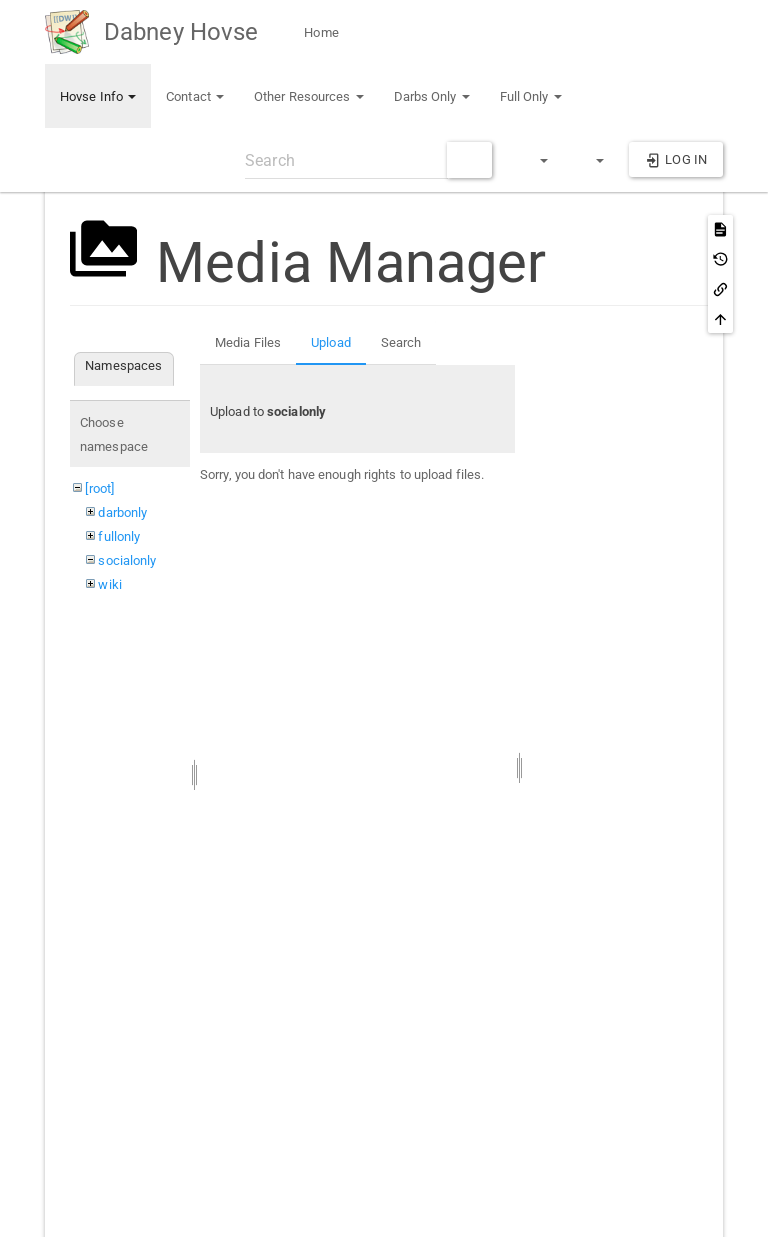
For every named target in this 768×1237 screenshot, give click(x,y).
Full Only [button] (531, 96)
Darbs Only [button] (432, 96)
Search (401, 342)
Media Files (248, 342)
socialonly (127, 560)
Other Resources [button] (309, 96)
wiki (109, 584)
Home (320, 32)
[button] (535, 160)
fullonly (119, 536)
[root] (99, 488)
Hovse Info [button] (98, 96)
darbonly (122, 512)
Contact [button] (195, 96)
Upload (331, 342)
